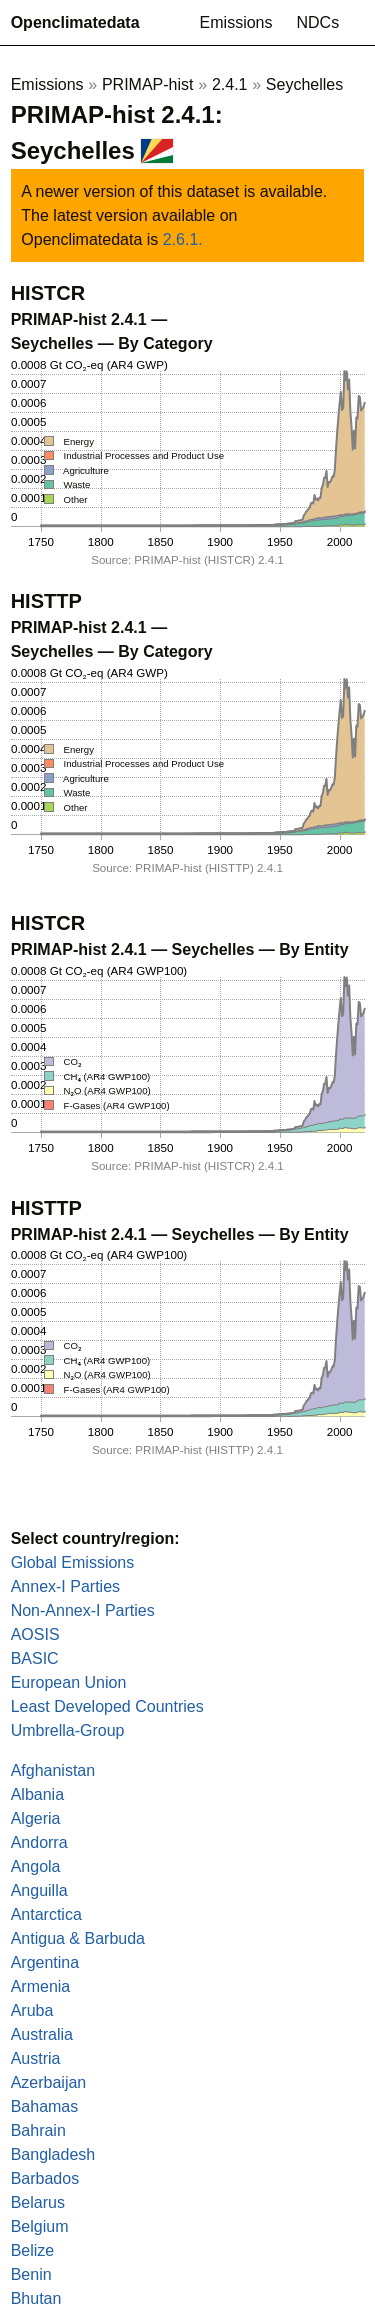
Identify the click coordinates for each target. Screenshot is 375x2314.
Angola (36, 1866)
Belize (33, 2250)
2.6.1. (183, 239)
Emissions (236, 22)
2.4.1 (230, 84)
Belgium (40, 2226)
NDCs (318, 22)
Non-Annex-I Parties (83, 1610)
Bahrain (38, 2130)
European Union (69, 1682)
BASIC (35, 1658)
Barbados (45, 2178)
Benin (31, 2274)
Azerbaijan (49, 2082)
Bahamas (45, 2106)
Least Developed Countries (107, 1706)
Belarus (38, 2202)
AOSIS (35, 1634)
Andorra (39, 1842)
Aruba (32, 2010)
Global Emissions (73, 1562)
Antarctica (46, 1914)
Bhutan (36, 2298)
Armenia (41, 1986)
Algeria (36, 1818)
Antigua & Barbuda (78, 1938)
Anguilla (39, 1890)
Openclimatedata (75, 22)
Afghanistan (53, 1770)
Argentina (45, 1962)
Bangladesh (53, 2154)
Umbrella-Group (68, 1730)
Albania (37, 1794)
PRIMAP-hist (148, 84)
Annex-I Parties (65, 1586)
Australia (42, 2034)
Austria (36, 2058)
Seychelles (304, 84)
